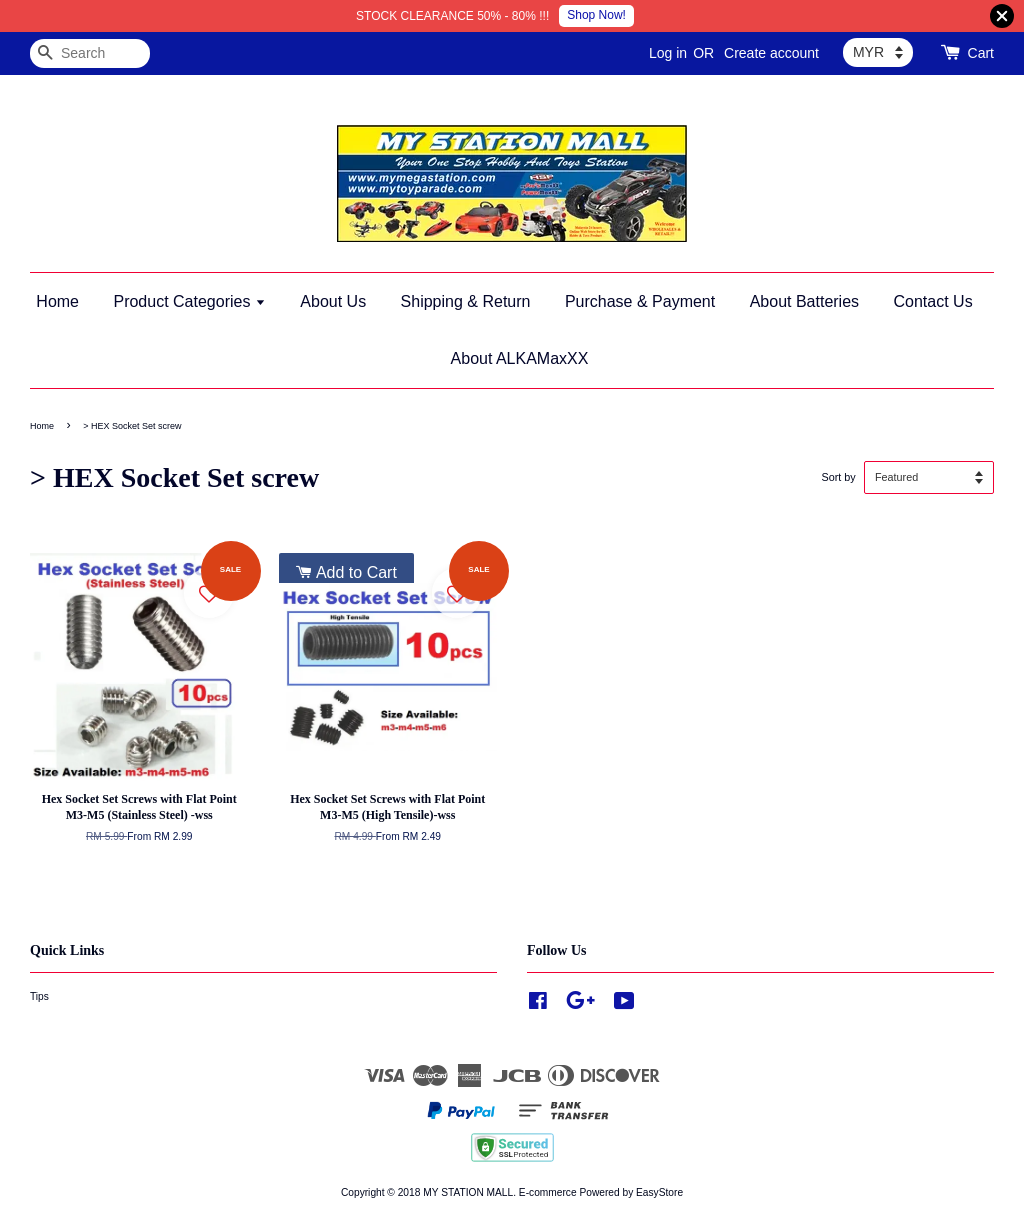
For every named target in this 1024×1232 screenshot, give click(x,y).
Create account (771, 53)
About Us (333, 301)
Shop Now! (596, 15)
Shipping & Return (466, 301)
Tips (39, 996)
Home (57, 301)
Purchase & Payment (640, 301)
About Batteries (804, 301)
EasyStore (659, 1192)
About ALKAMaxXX (520, 358)
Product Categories (189, 301)
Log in (668, 53)
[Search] (90, 53)
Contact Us (933, 301)
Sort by (838, 477)
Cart (981, 53)
